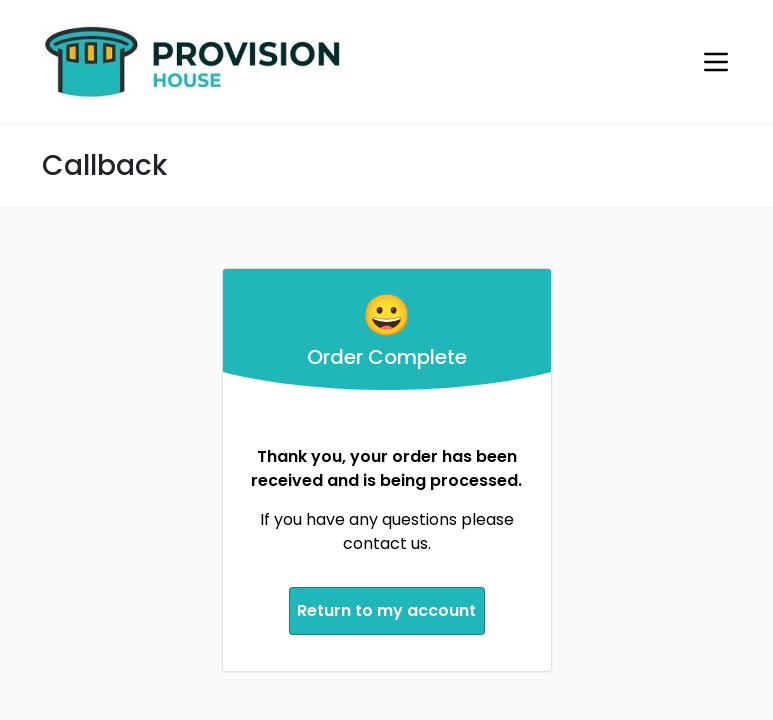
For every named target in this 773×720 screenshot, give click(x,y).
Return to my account (386, 607)
